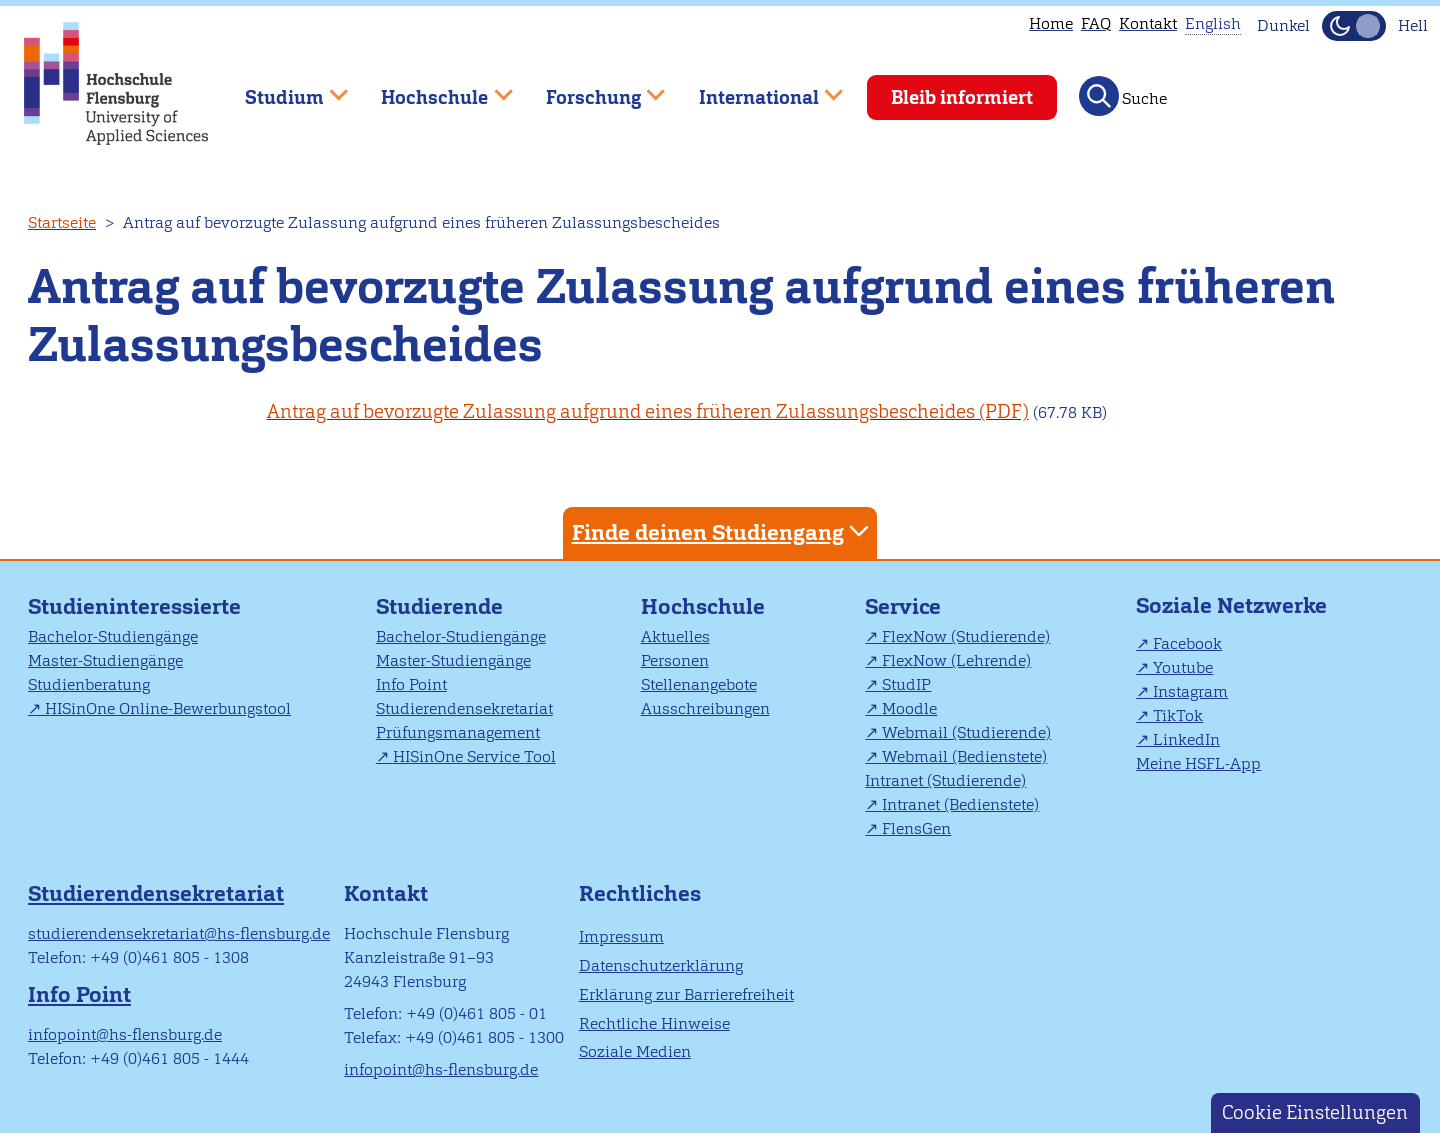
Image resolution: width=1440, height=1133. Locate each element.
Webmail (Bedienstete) (964, 756)
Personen (675, 660)
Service (903, 606)
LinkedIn (1186, 739)
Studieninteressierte (134, 606)
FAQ (1096, 23)
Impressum (621, 936)
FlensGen (916, 828)
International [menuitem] (756, 88)
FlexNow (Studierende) (966, 636)
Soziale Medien (635, 1051)
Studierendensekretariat (464, 708)
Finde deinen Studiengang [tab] (723, 531)
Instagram (1190, 691)
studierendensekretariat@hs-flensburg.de (179, 933)
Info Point (411, 684)
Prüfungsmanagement (458, 732)
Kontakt (1148, 23)
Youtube (1183, 667)
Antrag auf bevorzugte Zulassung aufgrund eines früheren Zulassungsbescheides (621, 411)
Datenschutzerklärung (661, 965)
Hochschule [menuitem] (433, 88)
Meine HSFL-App (1198, 763)
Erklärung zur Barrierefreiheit (686, 994)
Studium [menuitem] (282, 88)
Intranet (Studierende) (945, 780)
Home (1051, 23)
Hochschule (703, 606)
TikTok (1178, 715)
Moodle (909, 708)
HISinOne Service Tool (474, 756)
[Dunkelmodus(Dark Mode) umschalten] (1354, 26)
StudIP (906, 684)
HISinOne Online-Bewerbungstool (168, 708)
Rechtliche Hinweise (654, 1023)
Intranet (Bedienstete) (960, 804)
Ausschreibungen (705, 708)
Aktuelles (675, 636)
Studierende (439, 606)
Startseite (62, 222)
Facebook (1187, 643)
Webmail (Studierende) (966, 732)
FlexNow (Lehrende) (956, 660)
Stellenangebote (699, 684)
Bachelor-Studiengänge (113, 636)
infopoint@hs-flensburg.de (125, 1034)
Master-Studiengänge (105, 660)
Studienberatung (89, 684)
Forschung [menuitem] (591, 88)
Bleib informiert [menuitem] (962, 97)
